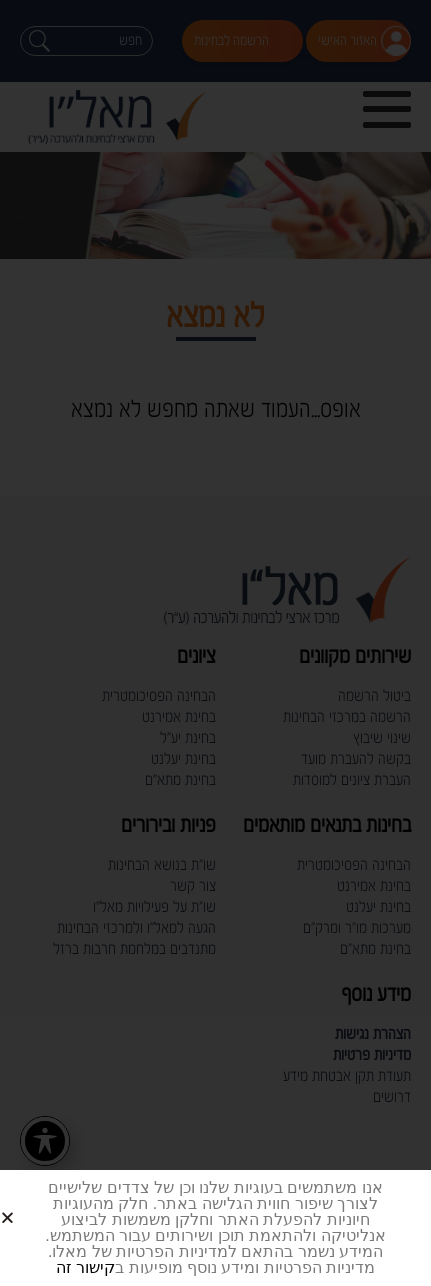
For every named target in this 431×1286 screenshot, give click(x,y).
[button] (31, 1201)
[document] (215, 643)
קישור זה (85, 1267)
